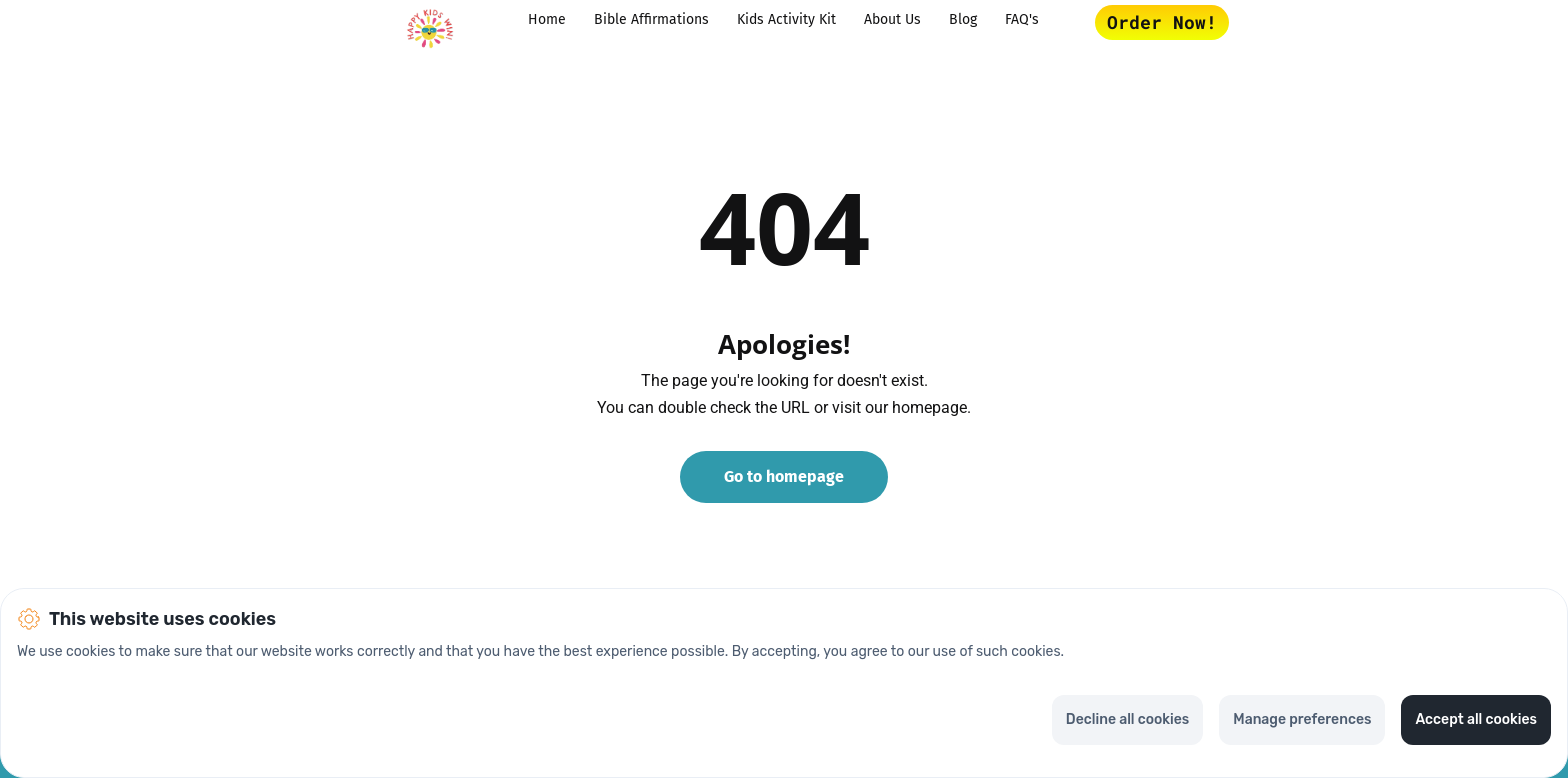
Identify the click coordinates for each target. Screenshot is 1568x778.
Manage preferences (1302, 719)
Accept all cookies (1476, 719)
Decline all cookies (1127, 719)
